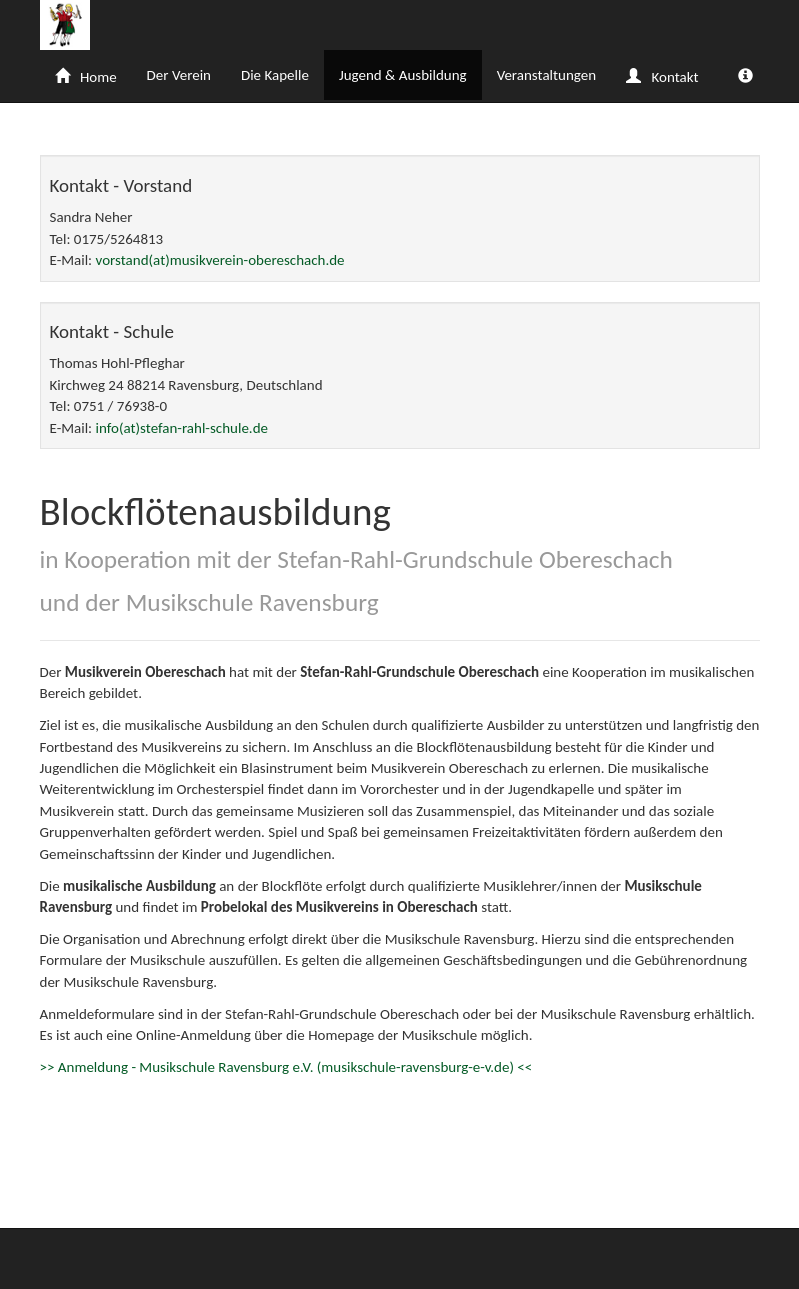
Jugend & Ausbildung (403, 75)
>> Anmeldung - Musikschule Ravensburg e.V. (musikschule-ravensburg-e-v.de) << (286, 1067)
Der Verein (179, 75)
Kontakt (662, 77)
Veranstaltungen (546, 75)
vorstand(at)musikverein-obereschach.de (220, 260)
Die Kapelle (275, 75)
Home (86, 77)
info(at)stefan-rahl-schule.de (182, 428)
